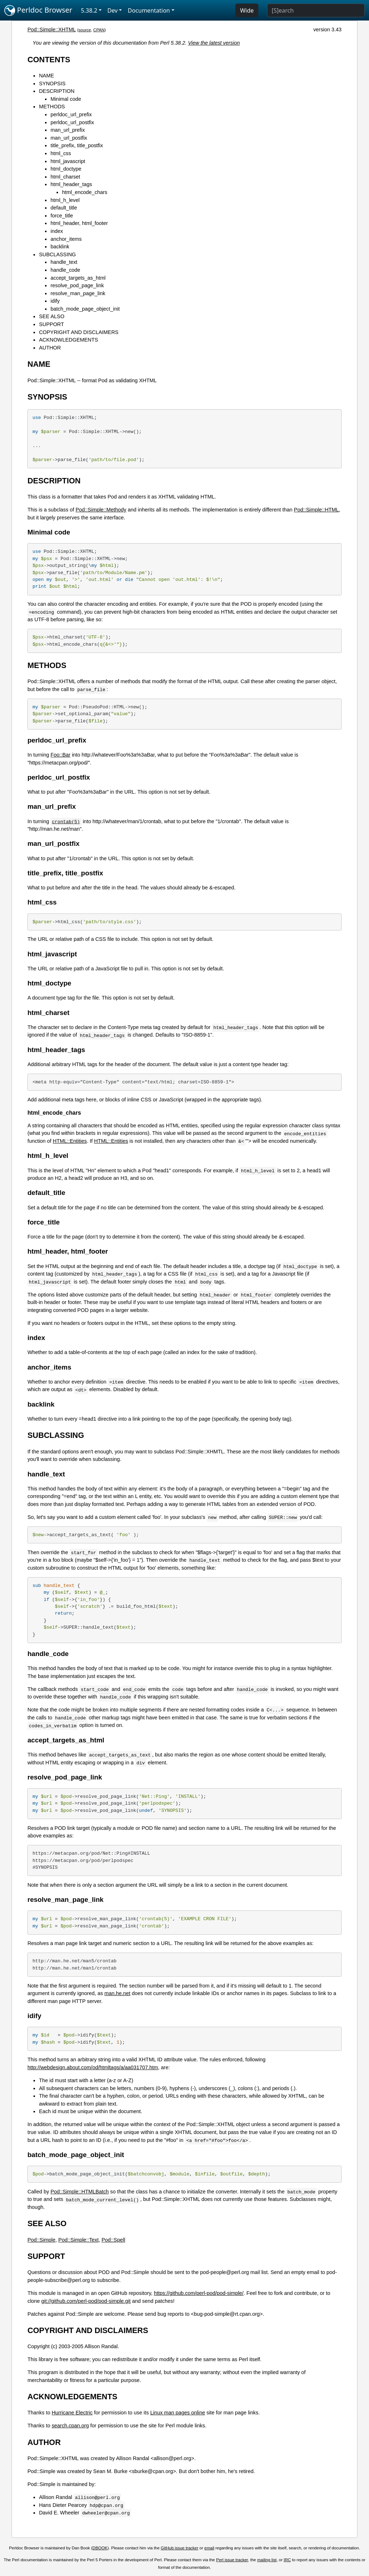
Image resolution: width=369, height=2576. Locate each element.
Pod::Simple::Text (78, 2240)
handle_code (65, 270)
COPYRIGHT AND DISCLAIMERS (78, 332)
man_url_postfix (68, 138)
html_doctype (65, 169)
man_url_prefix (67, 130)
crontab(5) (66, 821)
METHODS (52, 106)
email (209, 2548)
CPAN (99, 30)
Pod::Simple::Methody (101, 510)
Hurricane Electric (72, 2412)
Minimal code (65, 99)
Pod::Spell (113, 2240)
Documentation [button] (149, 10)
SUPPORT (51, 324)
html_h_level (65, 200)
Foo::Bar (60, 755)
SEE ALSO (51, 316)
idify (55, 301)
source (85, 30)
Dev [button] (112, 10)
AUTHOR (50, 348)
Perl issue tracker (232, 2560)
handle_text (63, 262)
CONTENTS (48, 59)
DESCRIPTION (56, 91)
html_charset (65, 177)
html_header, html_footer (79, 223)
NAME (46, 75)
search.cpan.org (70, 2425)
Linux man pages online (177, 2412)
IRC (287, 2560)
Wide (247, 10)
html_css (60, 153)
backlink (59, 246)
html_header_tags (71, 184)
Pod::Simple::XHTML (51, 29)
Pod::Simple (41, 2240)
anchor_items (65, 239)
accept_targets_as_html (78, 278)
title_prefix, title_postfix (76, 145)
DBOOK (100, 2548)
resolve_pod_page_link (77, 285)
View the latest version (214, 43)
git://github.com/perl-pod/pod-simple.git (86, 2301)
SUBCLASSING (57, 254)
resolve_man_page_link (77, 293)
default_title (63, 208)
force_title (61, 215)
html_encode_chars (84, 192)
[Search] (316, 10)
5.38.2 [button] (89, 10)
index (56, 231)
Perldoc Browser (38, 10)
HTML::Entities (70, 1141)
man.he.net (117, 1993)
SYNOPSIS (52, 83)
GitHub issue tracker (179, 2548)
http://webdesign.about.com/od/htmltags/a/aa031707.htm (92, 2067)
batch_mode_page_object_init (85, 309)
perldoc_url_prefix (71, 114)
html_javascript (67, 161)
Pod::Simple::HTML (316, 510)
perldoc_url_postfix (72, 122)
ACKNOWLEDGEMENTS (68, 340)
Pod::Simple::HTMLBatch (79, 2191)
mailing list (267, 2560)
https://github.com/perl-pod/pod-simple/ (199, 2293)
